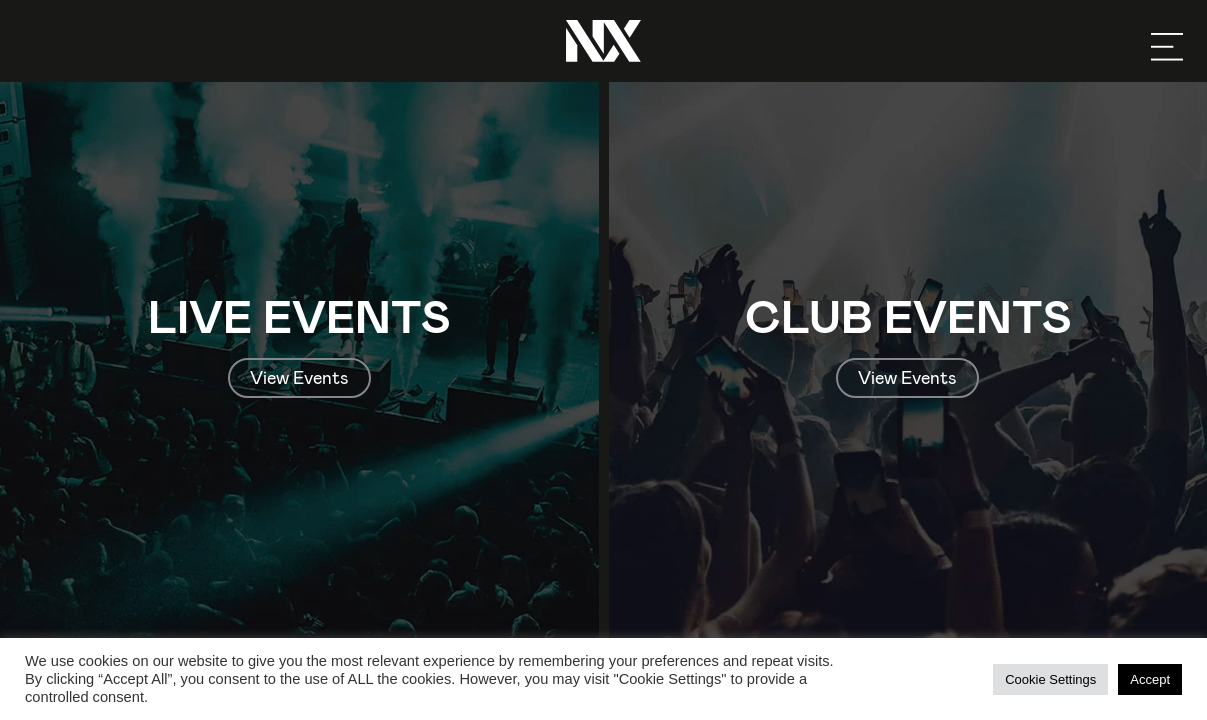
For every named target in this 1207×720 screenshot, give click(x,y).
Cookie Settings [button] (1050, 679)
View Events (299, 377)
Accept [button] (1150, 679)
